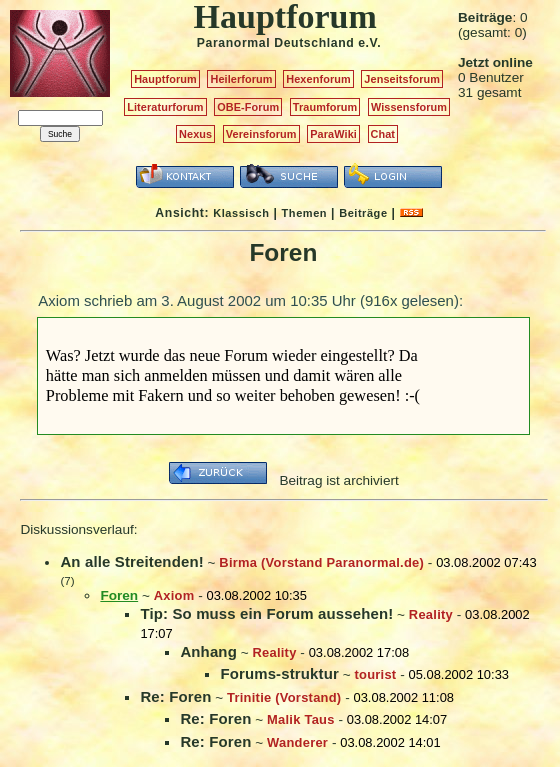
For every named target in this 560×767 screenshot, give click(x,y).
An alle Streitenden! (131, 561)
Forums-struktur (279, 673)
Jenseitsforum (402, 79)
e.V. (369, 43)
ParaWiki (333, 134)
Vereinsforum (261, 134)
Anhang (208, 651)
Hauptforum (165, 79)
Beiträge (363, 213)
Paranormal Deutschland (276, 43)
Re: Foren (175, 696)
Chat (383, 134)
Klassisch (241, 213)
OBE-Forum (248, 107)
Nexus (195, 134)
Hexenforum (318, 79)
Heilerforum (241, 79)
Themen (304, 213)
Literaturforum (165, 107)
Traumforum (325, 107)
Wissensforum (409, 107)
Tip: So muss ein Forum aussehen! (266, 613)
